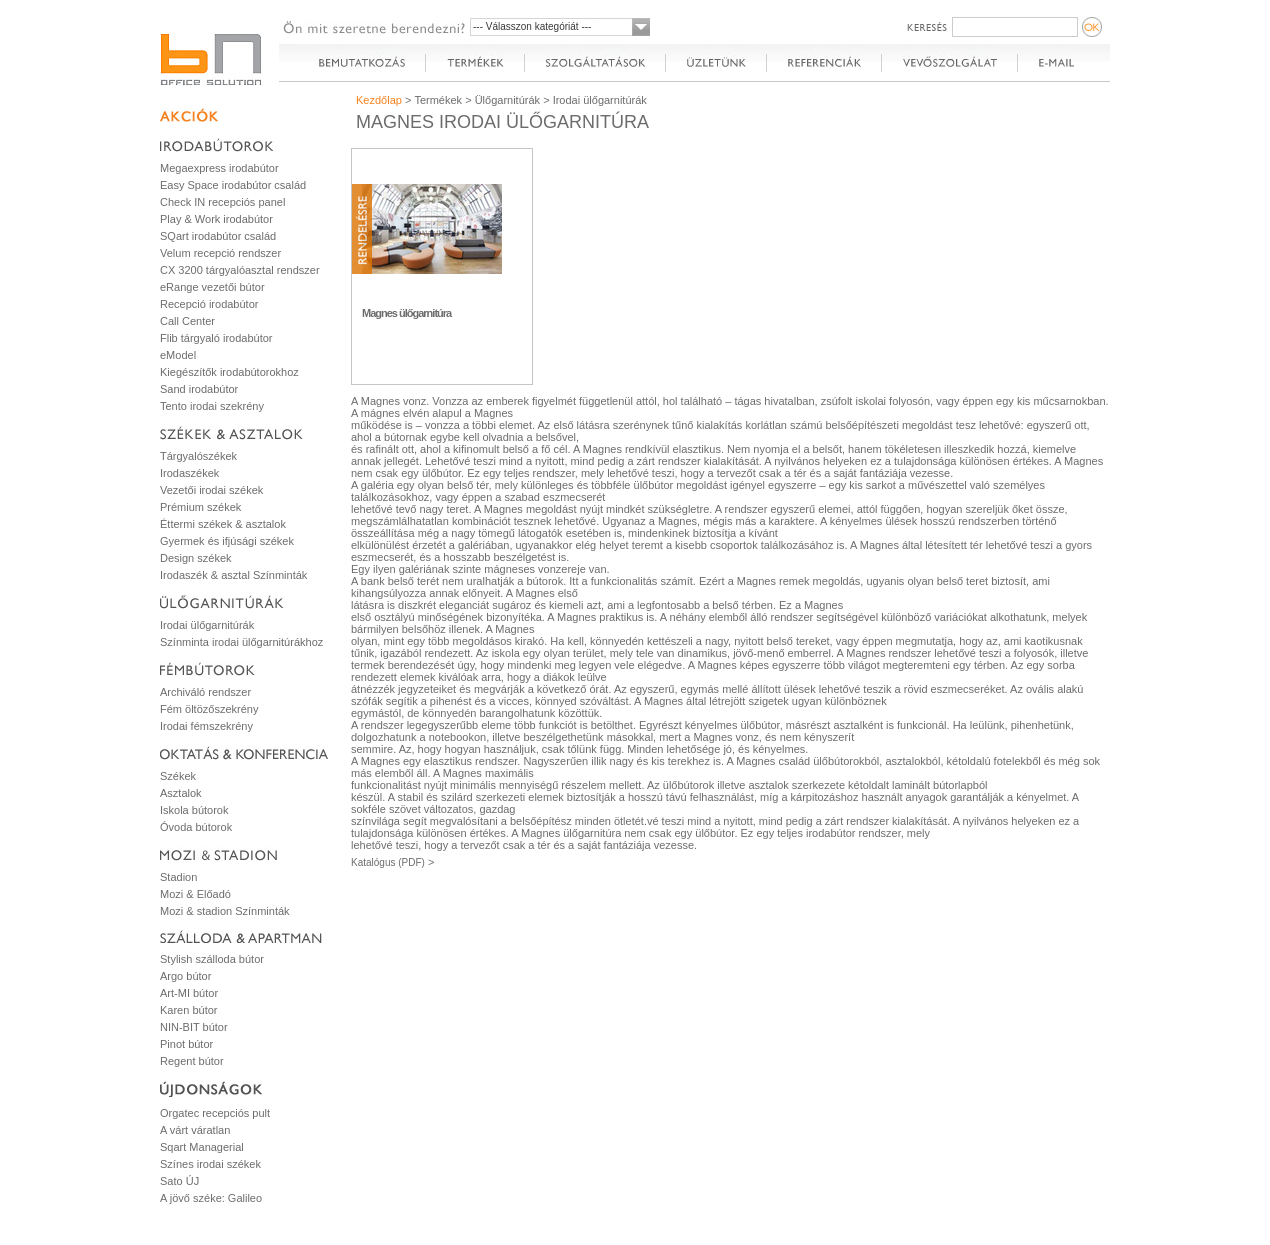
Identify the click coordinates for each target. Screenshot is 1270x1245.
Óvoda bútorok (196, 827)
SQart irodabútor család (218, 236)
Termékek (438, 100)
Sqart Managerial (202, 1147)
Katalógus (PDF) (388, 862)
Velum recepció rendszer (220, 253)
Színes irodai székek (210, 1164)
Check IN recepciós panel (222, 202)
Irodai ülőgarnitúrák (207, 625)
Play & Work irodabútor (216, 219)
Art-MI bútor (189, 993)
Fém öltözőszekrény (209, 709)
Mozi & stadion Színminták (225, 911)
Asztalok (181, 793)
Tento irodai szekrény (212, 406)
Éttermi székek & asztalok (223, 524)
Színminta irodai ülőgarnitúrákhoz (241, 642)
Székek (178, 776)
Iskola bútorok (194, 810)
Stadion (178, 877)
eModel (178, 355)
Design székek (196, 558)
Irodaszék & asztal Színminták (233, 575)
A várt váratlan (195, 1130)
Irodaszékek (189, 473)
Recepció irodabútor (209, 304)
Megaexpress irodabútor (219, 168)
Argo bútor (185, 976)
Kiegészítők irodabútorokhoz (229, 372)
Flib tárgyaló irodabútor (216, 338)
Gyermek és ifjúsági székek (227, 541)
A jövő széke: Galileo (211, 1198)
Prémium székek (200, 507)
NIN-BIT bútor (194, 1027)
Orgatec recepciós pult (215, 1113)
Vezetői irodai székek (211, 490)
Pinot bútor (186, 1044)
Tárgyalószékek (198, 456)
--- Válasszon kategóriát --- (532, 26)
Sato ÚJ (179, 1181)
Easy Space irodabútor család (233, 185)
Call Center (187, 321)
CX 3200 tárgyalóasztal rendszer (240, 270)
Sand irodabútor (199, 389)
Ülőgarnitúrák (507, 100)
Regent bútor (192, 1061)
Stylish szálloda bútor (212, 959)
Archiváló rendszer (205, 692)
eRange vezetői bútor (212, 287)
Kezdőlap (379, 100)
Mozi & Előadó (195, 894)
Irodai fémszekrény (206, 726)
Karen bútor (188, 1010)
